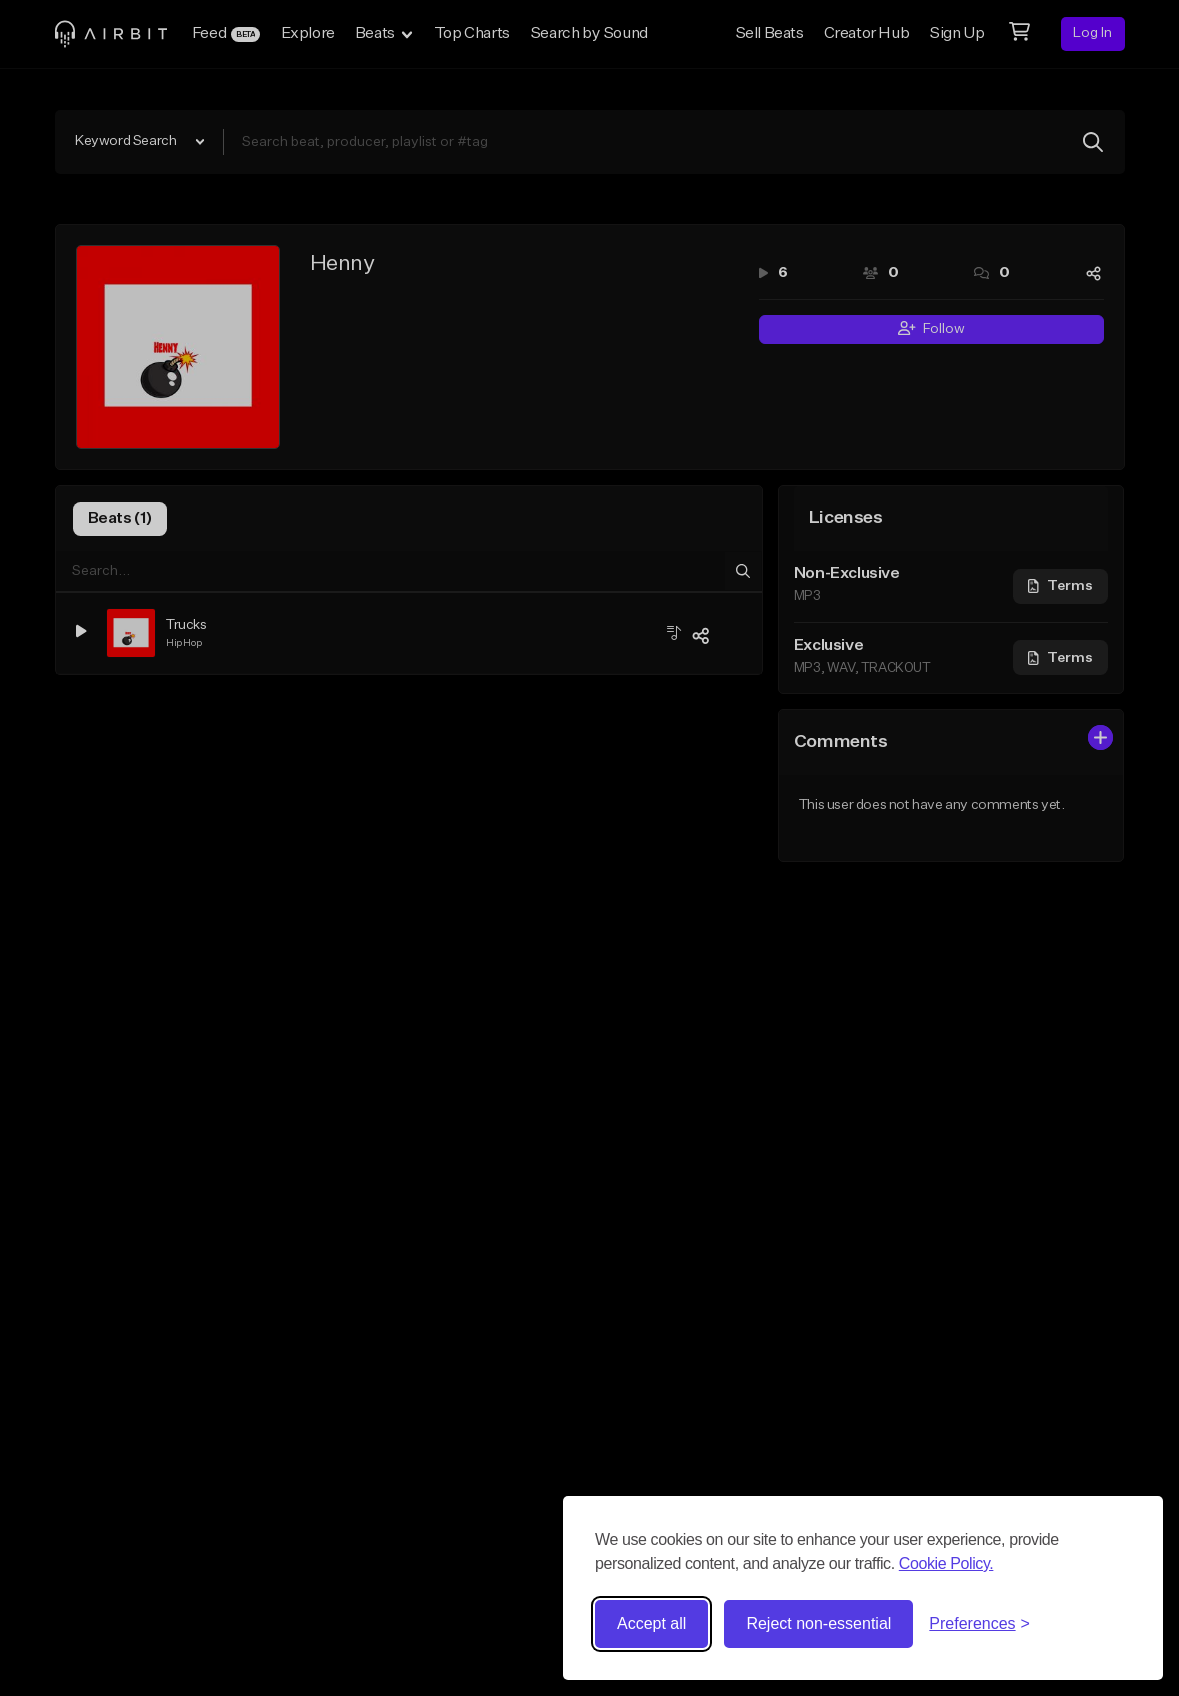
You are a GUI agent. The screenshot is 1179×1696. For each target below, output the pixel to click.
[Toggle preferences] (979, 1624)
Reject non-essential (818, 1623)
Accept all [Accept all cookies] (651, 1623)
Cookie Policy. (946, 1563)
